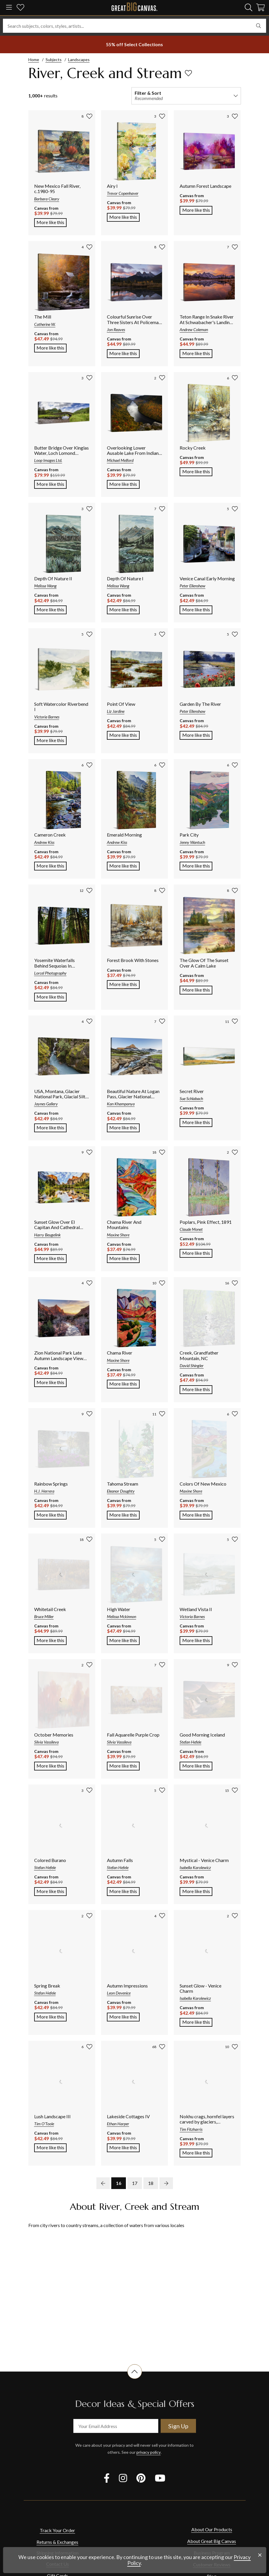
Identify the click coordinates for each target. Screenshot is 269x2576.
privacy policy (148, 2452)
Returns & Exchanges (57, 2542)
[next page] (166, 2183)
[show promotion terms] (134, 44)
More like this (52, 221)
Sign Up (178, 2425)
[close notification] (260, 2555)
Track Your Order (57, 2530)
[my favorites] (20, 8)
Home (33, 59)
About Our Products (211, 2529)
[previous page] (103, 2183)
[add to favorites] (188, 73)
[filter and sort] (186, 95)
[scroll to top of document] (134, 2379)
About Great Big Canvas (211, 2541)
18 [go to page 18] (150, 2183)
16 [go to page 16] (118, 2183)
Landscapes (79, 59)
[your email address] (115, 2426)
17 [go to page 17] (134, 2183)
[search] (248, 7)
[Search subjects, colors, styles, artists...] (134, 26)
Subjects (54, 59)
